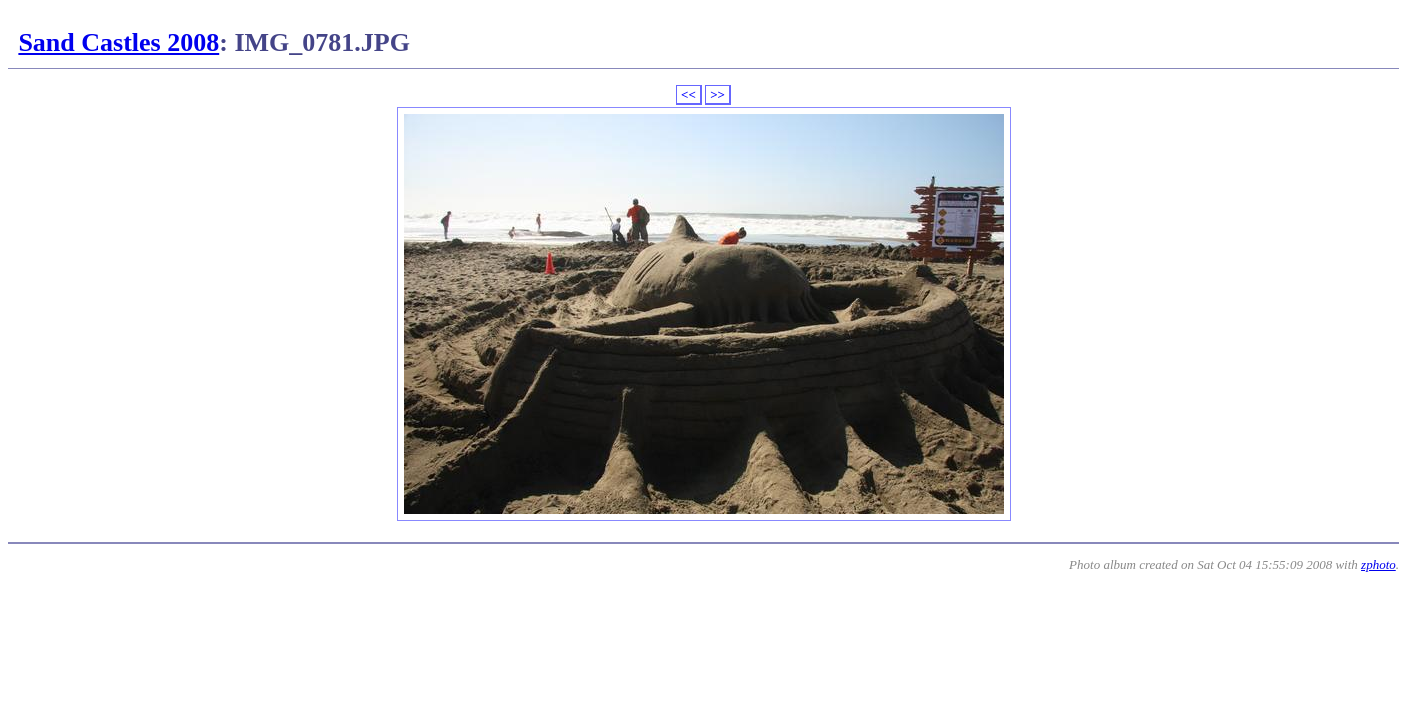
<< (688, 94)
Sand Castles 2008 (118, 42)
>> (717, 94)
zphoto (1378, 564)
